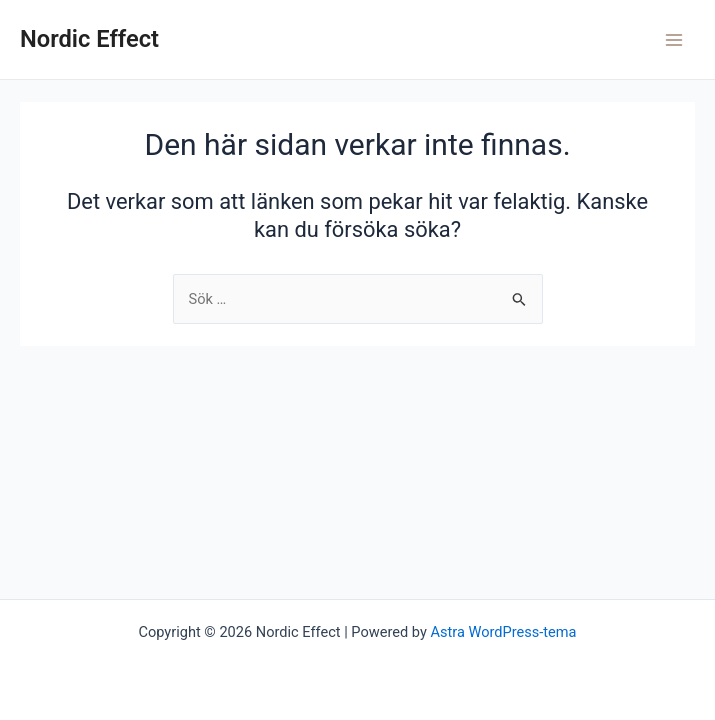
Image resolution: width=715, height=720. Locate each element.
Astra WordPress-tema (503, 632)
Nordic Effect (89, 39)
